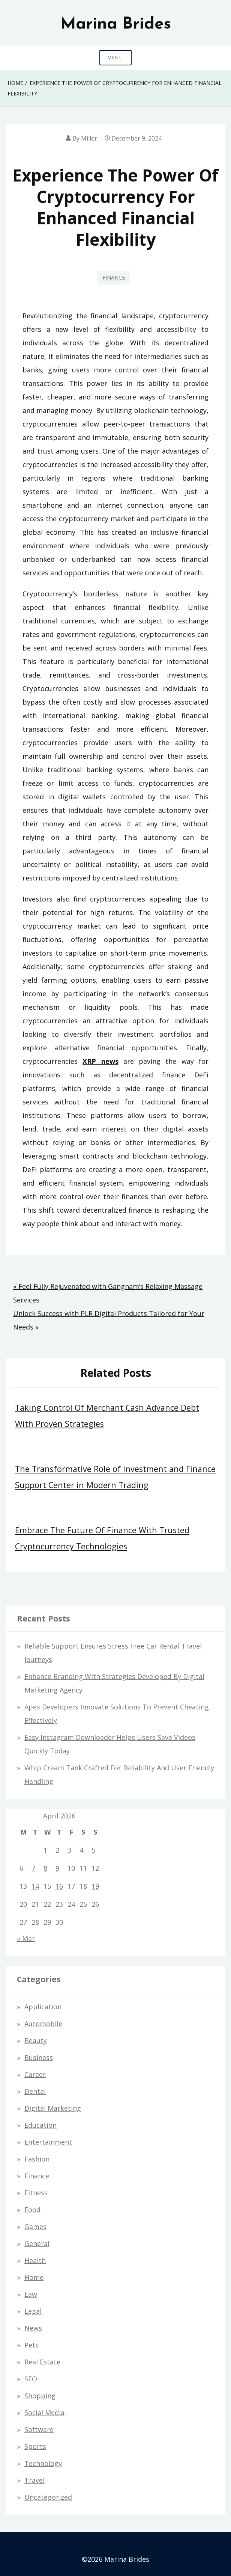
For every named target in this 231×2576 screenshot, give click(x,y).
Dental (35, 2091)
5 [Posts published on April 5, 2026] (93, 1849)
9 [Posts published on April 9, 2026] (57, 1868)
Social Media (44, 2412)
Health (35, 2260)
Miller (89, 138)
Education (40, 2125)
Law (30, 2294)
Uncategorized (48, 2497)
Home (34, 2277)
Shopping (40, 2395)
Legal (33, 2311)
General (37, 2243)
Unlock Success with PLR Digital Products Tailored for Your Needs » (108, 1320)
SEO (30, 2378)
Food (32, 2209)
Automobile (43, 2023)
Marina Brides (115, 24)
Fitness (36, 2192)
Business (38, 2057)
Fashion (37, 2158)
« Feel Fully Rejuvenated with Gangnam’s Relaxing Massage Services (107, 1293)
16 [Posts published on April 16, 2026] (59, 1886)
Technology (43, 2463)
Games (35, 2226)
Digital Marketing (52, 2108)
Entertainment (48, 2141)
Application (43, 2006)
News (33, 2327)
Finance (113, 277)
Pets (31, 2344)
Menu (115, 57)
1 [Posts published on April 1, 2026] (45, 1849)
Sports (35, 2446)
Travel (34, 2480)
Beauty (35, 2040)
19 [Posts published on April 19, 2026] (95, 1886)
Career (35, 2074)
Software (39, 2429)
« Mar (26, 1938)
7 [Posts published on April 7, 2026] (33, 1868)
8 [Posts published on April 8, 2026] (45, 1868)
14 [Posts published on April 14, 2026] (35, 1886)
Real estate (42, 2361)
